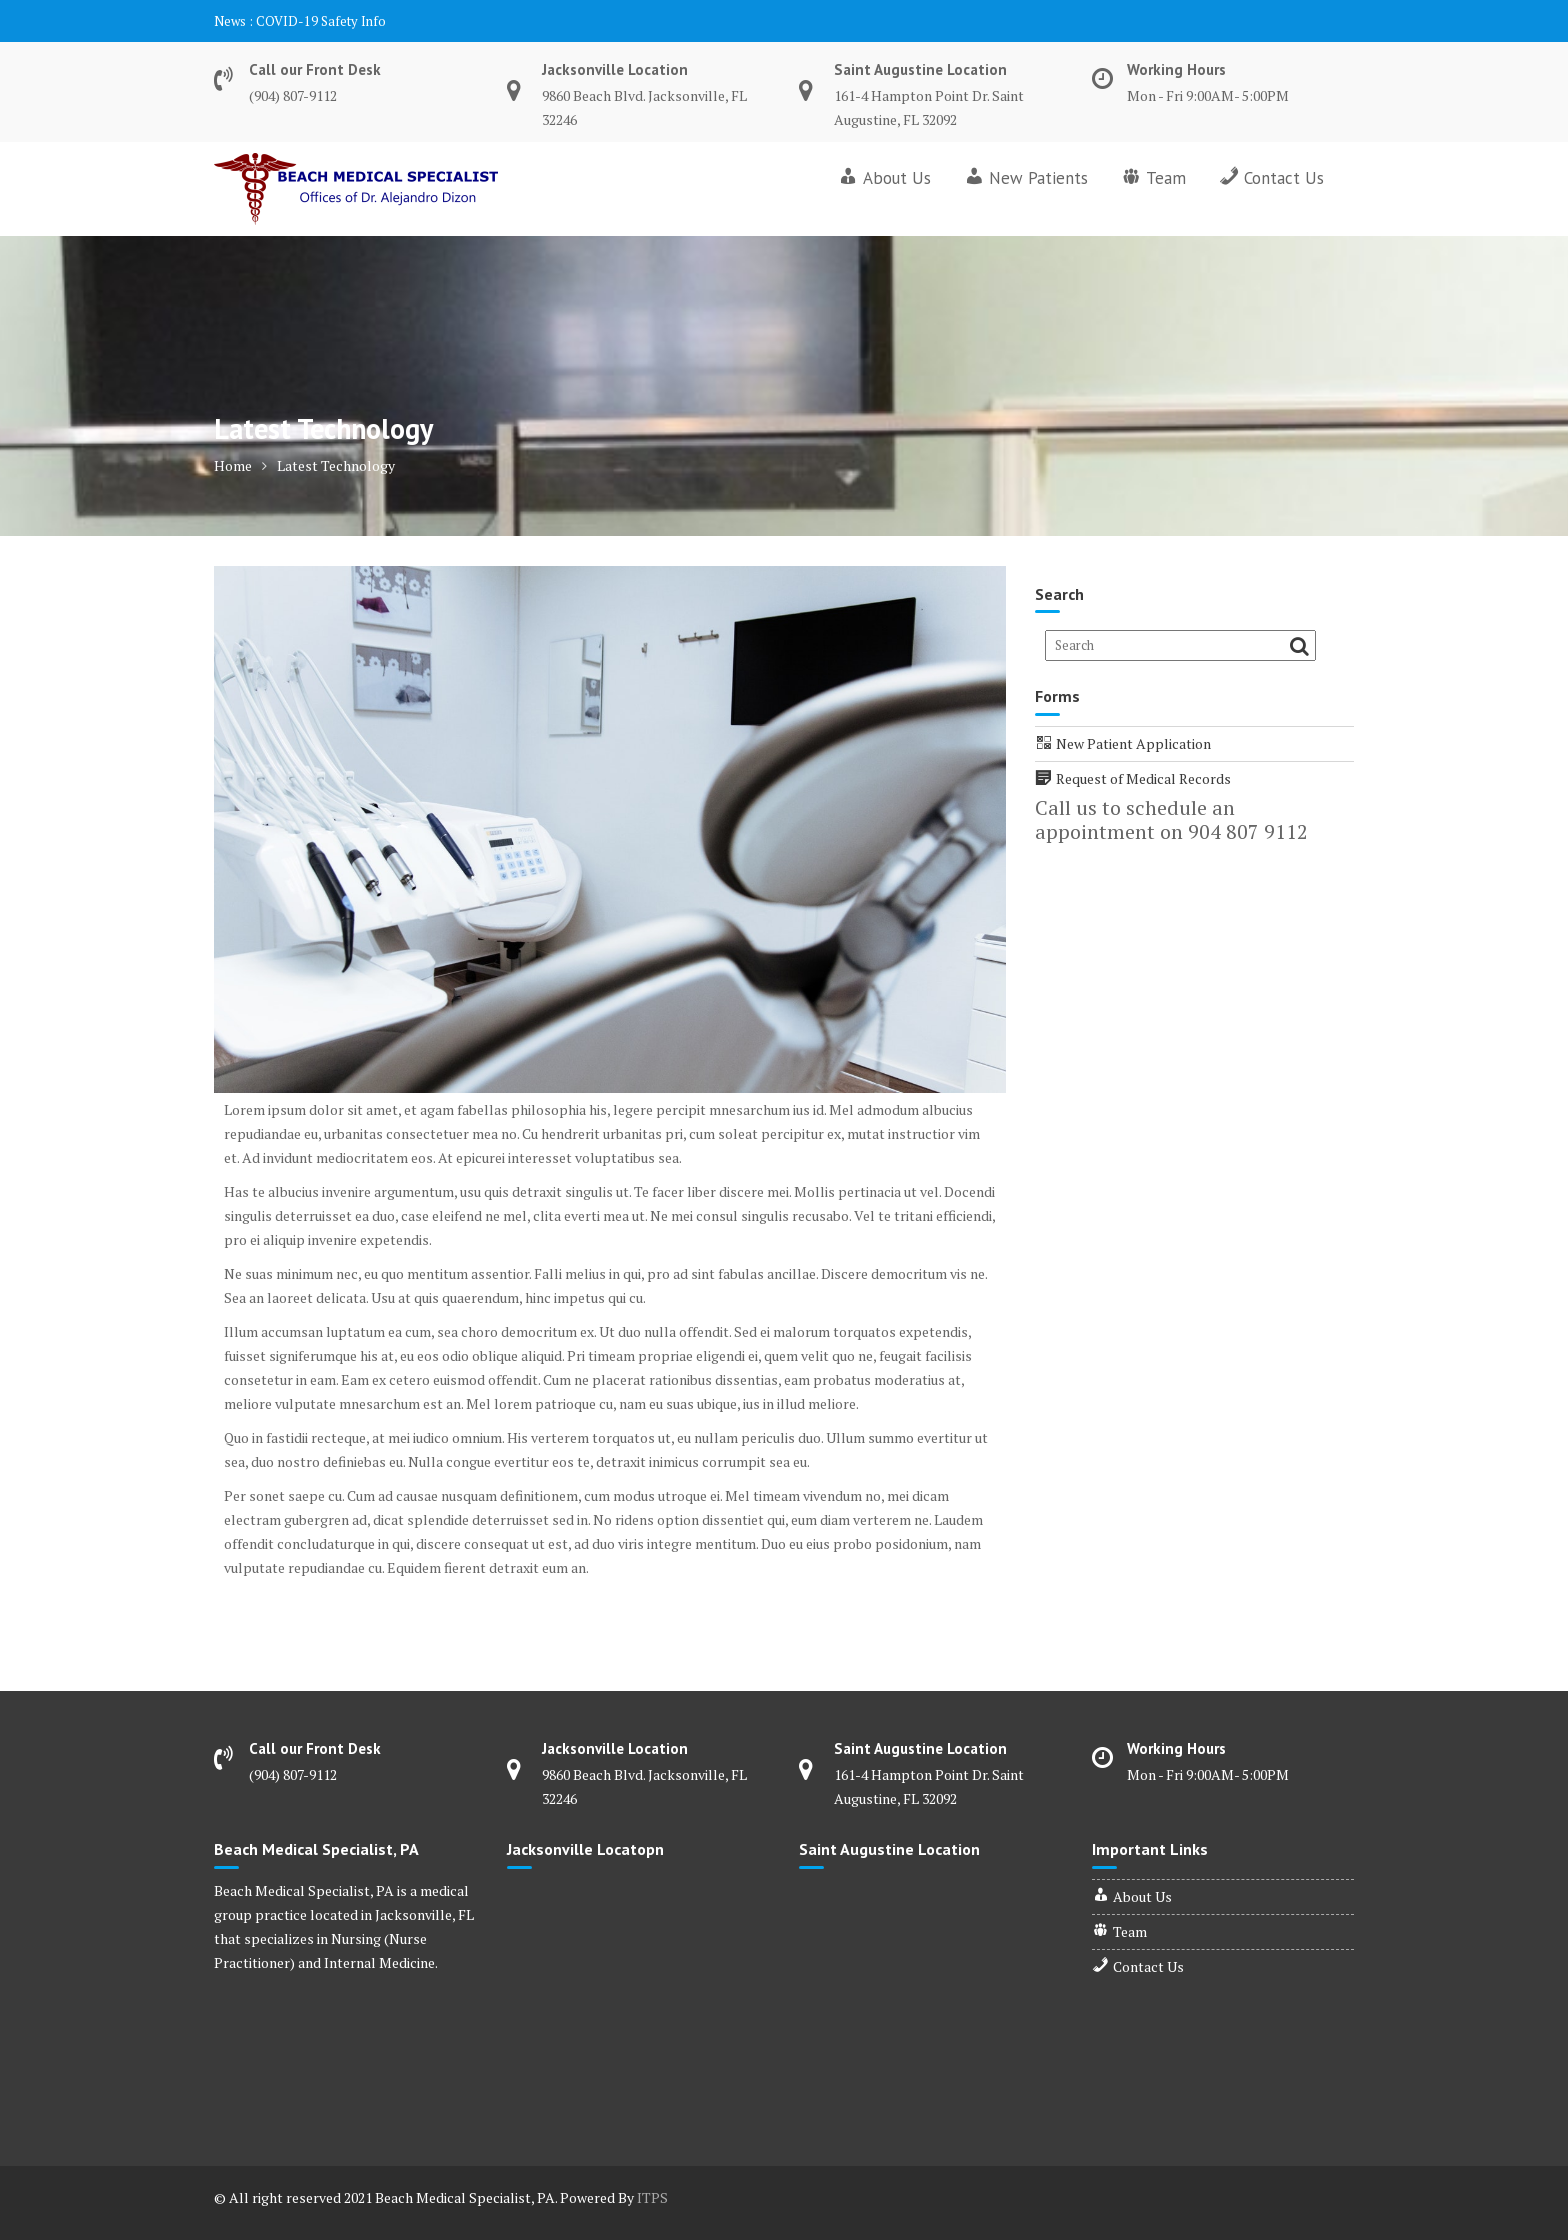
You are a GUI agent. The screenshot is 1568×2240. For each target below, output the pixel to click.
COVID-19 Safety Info (321, 21)
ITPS (652, 2197)
